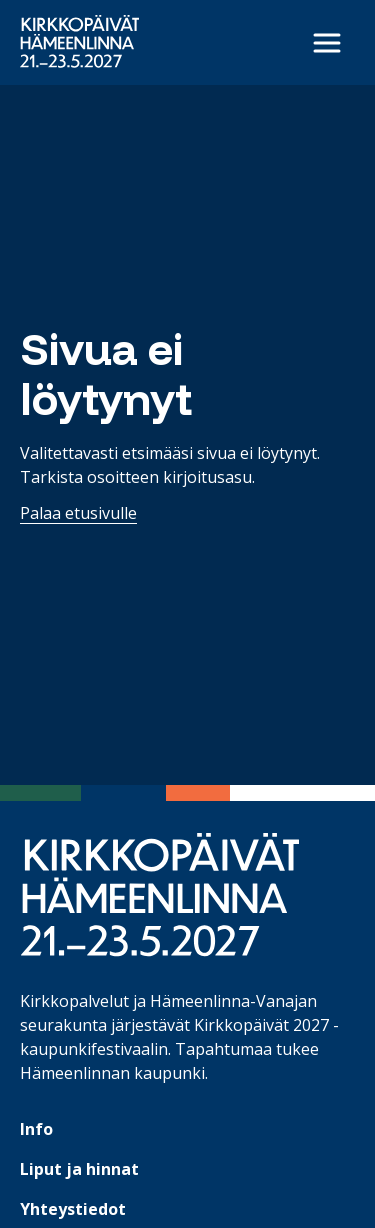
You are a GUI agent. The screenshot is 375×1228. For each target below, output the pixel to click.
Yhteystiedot (73, 1209)
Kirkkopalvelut (74, 1001)
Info (36, 1129)
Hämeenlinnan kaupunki (112, 1073)
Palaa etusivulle (78, 513)
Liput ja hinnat (79, 1169)
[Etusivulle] (79, 41)
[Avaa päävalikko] (327, 43)
